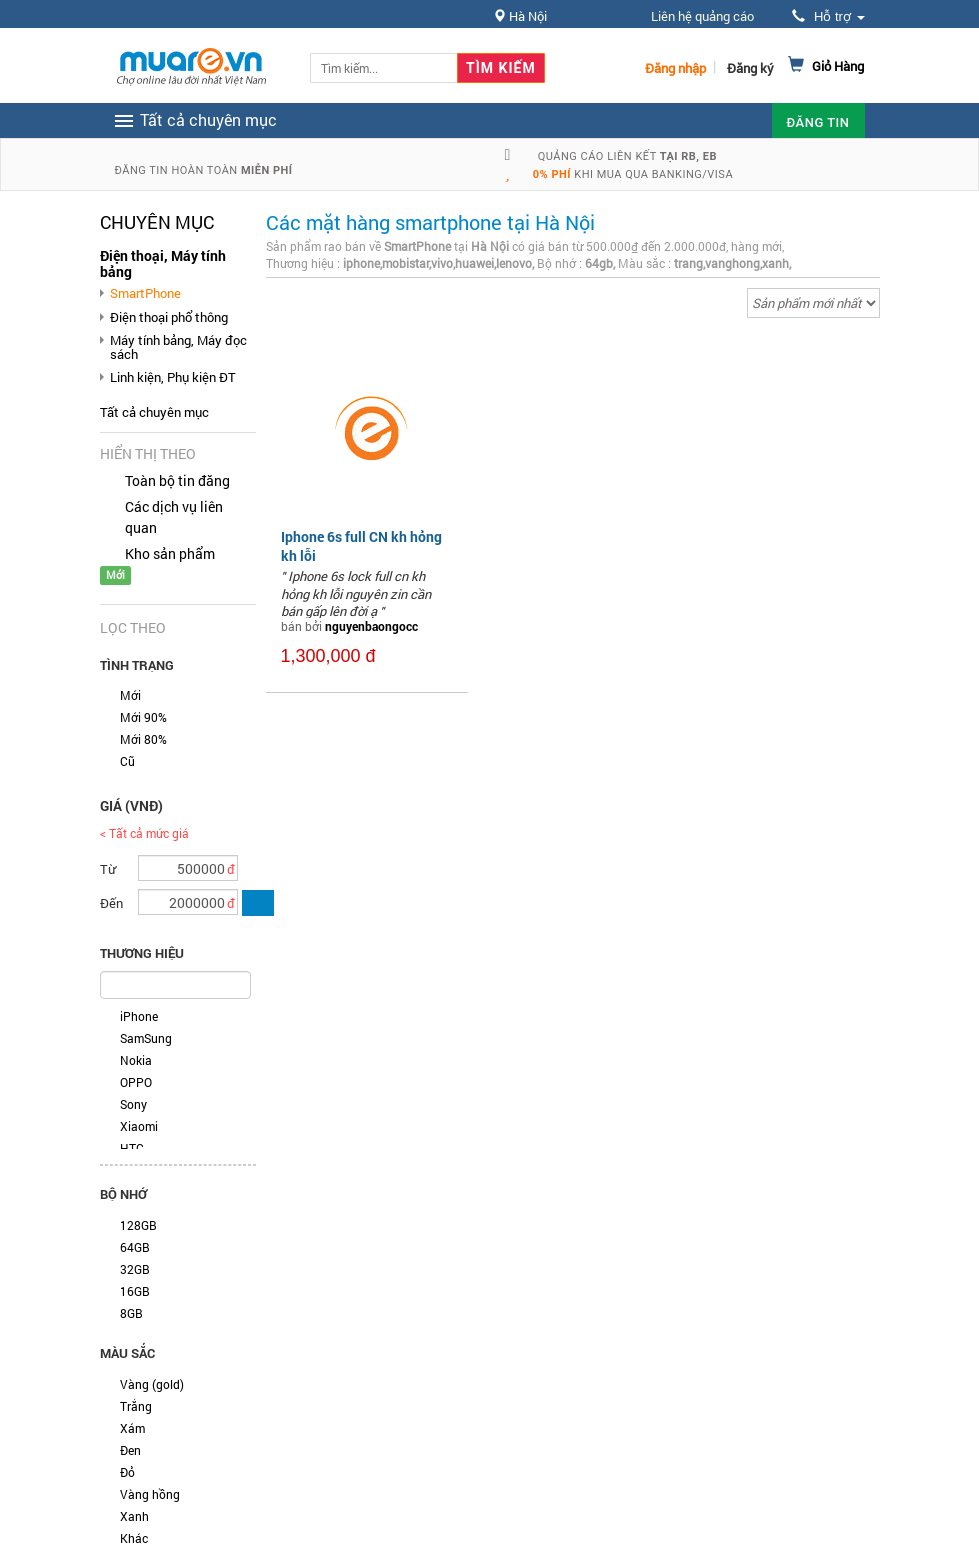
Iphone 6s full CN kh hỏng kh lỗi (361, 545)
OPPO (136, 1082)
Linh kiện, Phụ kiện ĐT (173, 377)
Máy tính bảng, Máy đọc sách (178, 347)
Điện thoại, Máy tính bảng (163, 263)
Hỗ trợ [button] (828, 16)
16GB (135, 1291)
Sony (133, 1104)
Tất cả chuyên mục (154, 412)
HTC (132, 1148)
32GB (135, 1269)
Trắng (136, 1406)
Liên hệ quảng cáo (702, 16)
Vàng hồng (150, 1494)
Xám (132, 1428)
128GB (138, 1225)
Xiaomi (139, 1126)
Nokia (136, 1060)
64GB (135, 1247)
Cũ (127, 761)
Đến (111, 903)
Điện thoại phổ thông (169, 317)
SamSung (146, 1038)
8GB (131, 1313)
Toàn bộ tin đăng (177, 480)
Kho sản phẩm (170, 553)
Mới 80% (143, 739)
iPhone (139, 1016)
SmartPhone (145, 293)
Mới (130, 695)
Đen (130, 1450)
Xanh (134, 1516)
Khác (134, 1538)
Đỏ (127, 1472)
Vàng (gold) (152, 1384)
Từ (108, 869)
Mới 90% (143, 717)
